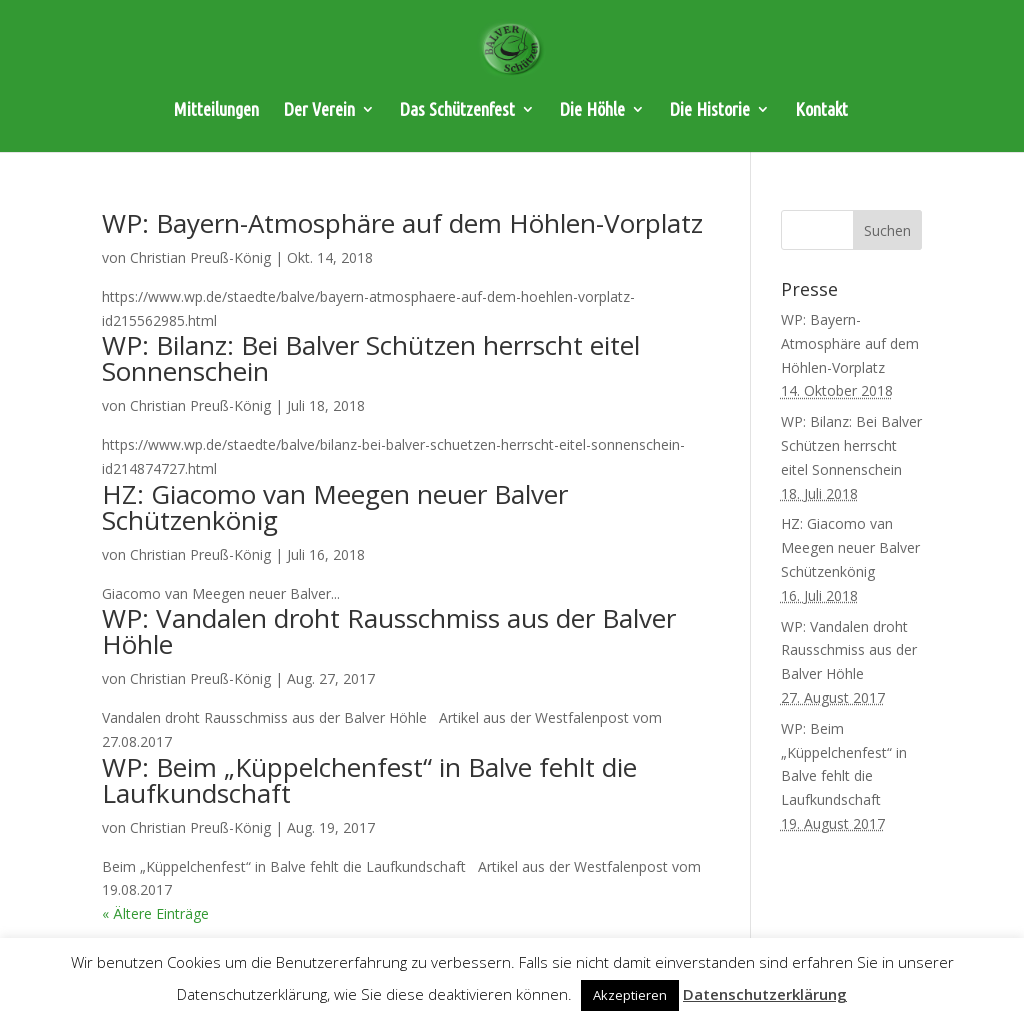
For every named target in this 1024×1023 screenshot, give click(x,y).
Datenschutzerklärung (765, 994)
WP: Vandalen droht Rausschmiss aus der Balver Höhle (389, 631)
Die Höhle (592, 110)
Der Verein (319, 110)
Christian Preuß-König (200, 257)
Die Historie (710, 110)
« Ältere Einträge (155, 913)
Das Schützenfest (457, 110)
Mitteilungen (216, 110)
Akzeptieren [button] (630, 995)
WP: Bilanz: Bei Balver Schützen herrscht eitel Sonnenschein (371, 358)
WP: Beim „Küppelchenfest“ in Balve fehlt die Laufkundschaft (369, 780)
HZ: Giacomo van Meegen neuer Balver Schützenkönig (335, 507)
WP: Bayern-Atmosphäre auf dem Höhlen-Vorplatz (402, 223)
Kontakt (821, 110)
